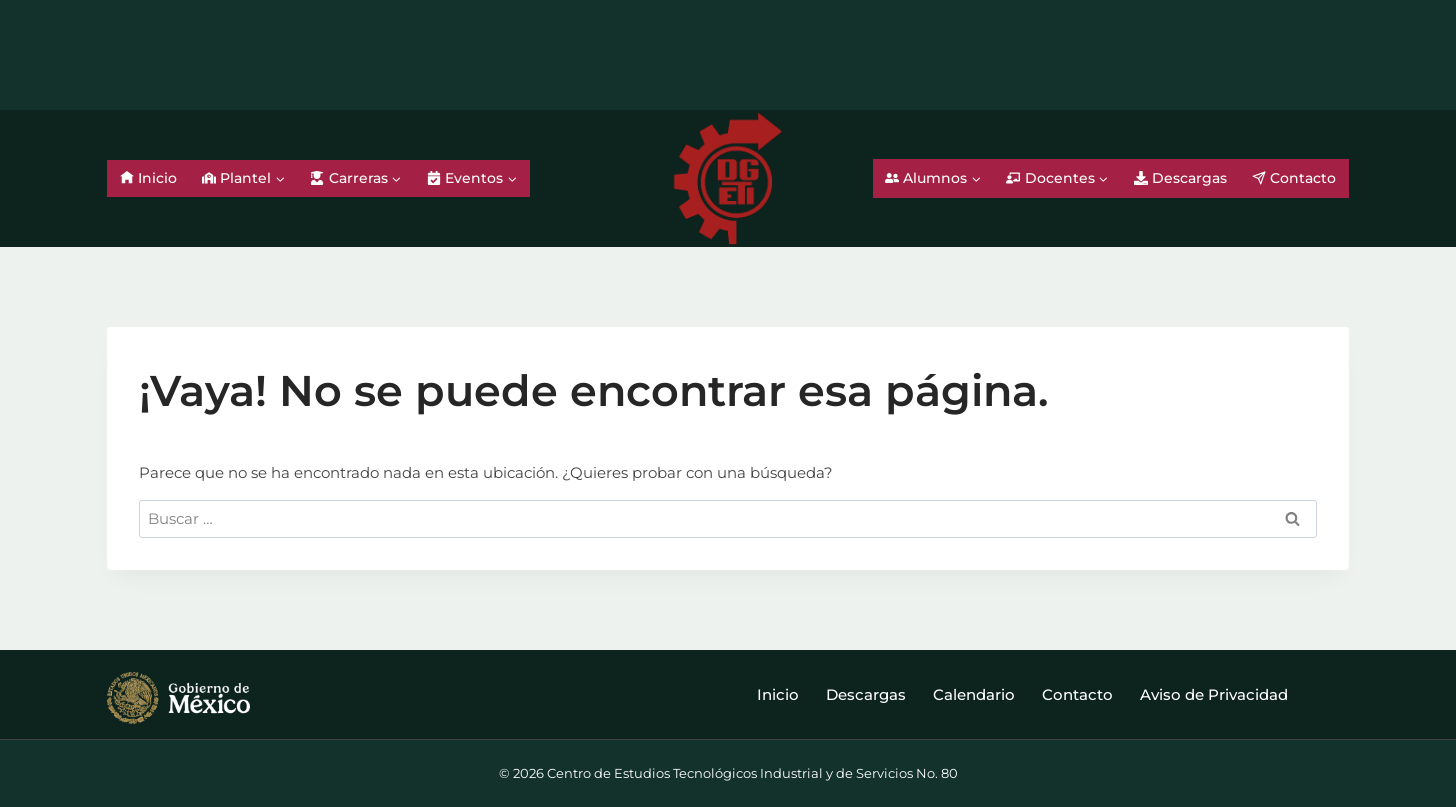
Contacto (1294, 178)
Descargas (1180, 178)
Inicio (148, 178)
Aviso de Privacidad (1214, 694)
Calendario (974, 694)
